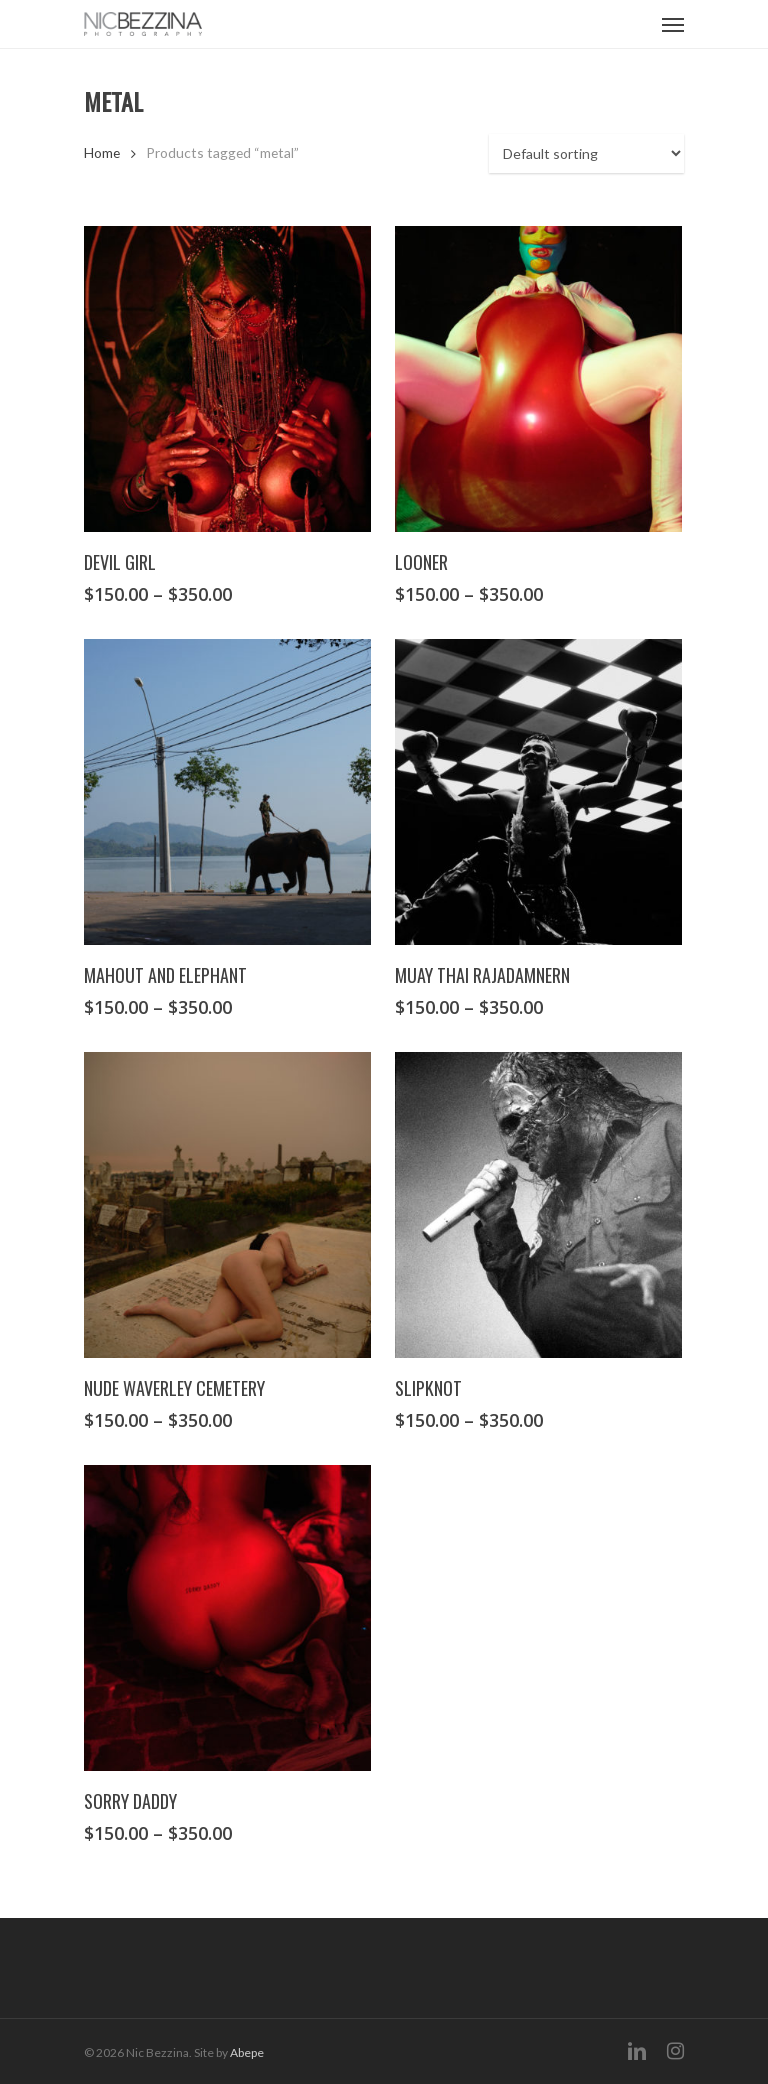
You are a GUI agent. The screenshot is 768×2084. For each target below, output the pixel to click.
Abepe (247, 2052)
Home (102, 152)
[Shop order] (586, 153)
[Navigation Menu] (673, 24)
